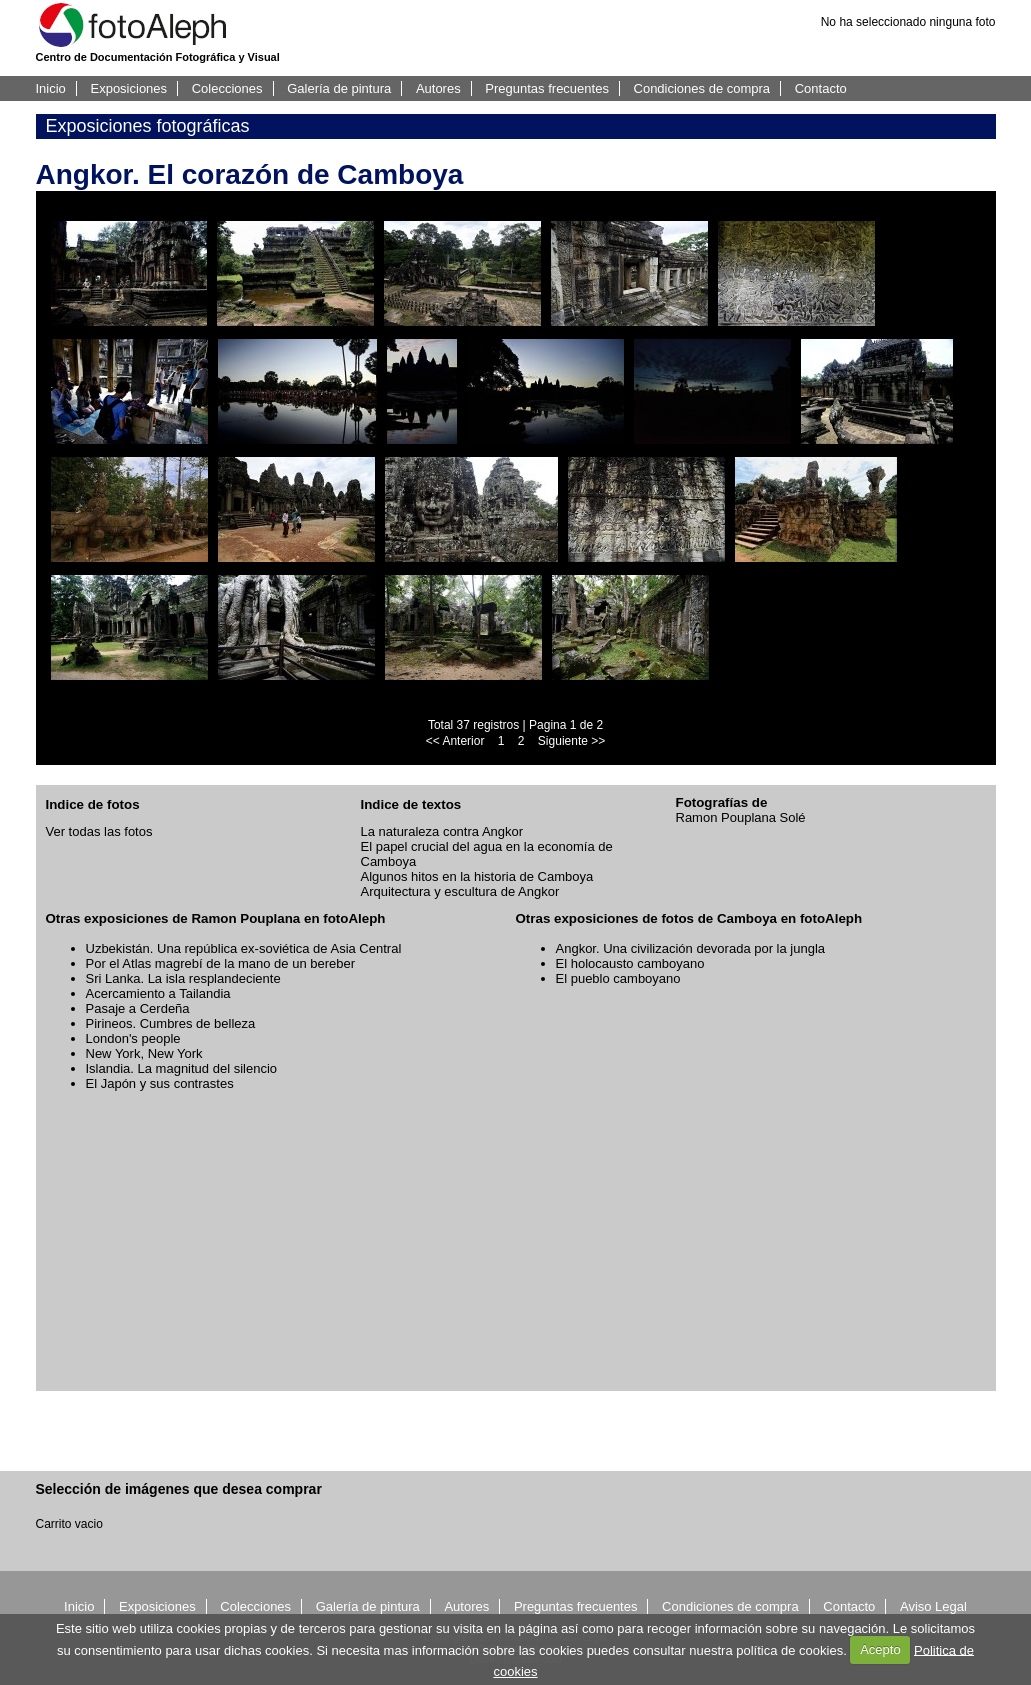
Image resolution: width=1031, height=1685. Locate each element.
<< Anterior (455, 741)
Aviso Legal (933, 1606)
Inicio (51, 88)
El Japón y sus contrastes (160, 1083)
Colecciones (227, 88)
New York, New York (144, 1053)
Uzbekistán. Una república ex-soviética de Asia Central (244, 948)
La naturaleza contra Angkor (442, 831)
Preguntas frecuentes (547, 88)
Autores (438, 88)
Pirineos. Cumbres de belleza (171, 1023)
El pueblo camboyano (618, 978)
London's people (133, 1038)
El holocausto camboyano (630, 963)
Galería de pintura (339, 88)
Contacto (821, 88)
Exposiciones (128, 88)
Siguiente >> (571, 741)
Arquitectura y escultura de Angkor (460, 891)
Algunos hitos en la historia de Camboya (477, 876)
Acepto (880, 1649)
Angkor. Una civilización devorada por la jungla (691, 948)
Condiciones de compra (702, 88)
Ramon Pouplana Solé (741, 817)
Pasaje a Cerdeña (138, 1008)
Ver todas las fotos (99, 831)
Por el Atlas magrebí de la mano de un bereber (221, 963)
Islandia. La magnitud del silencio (182, 1068)
